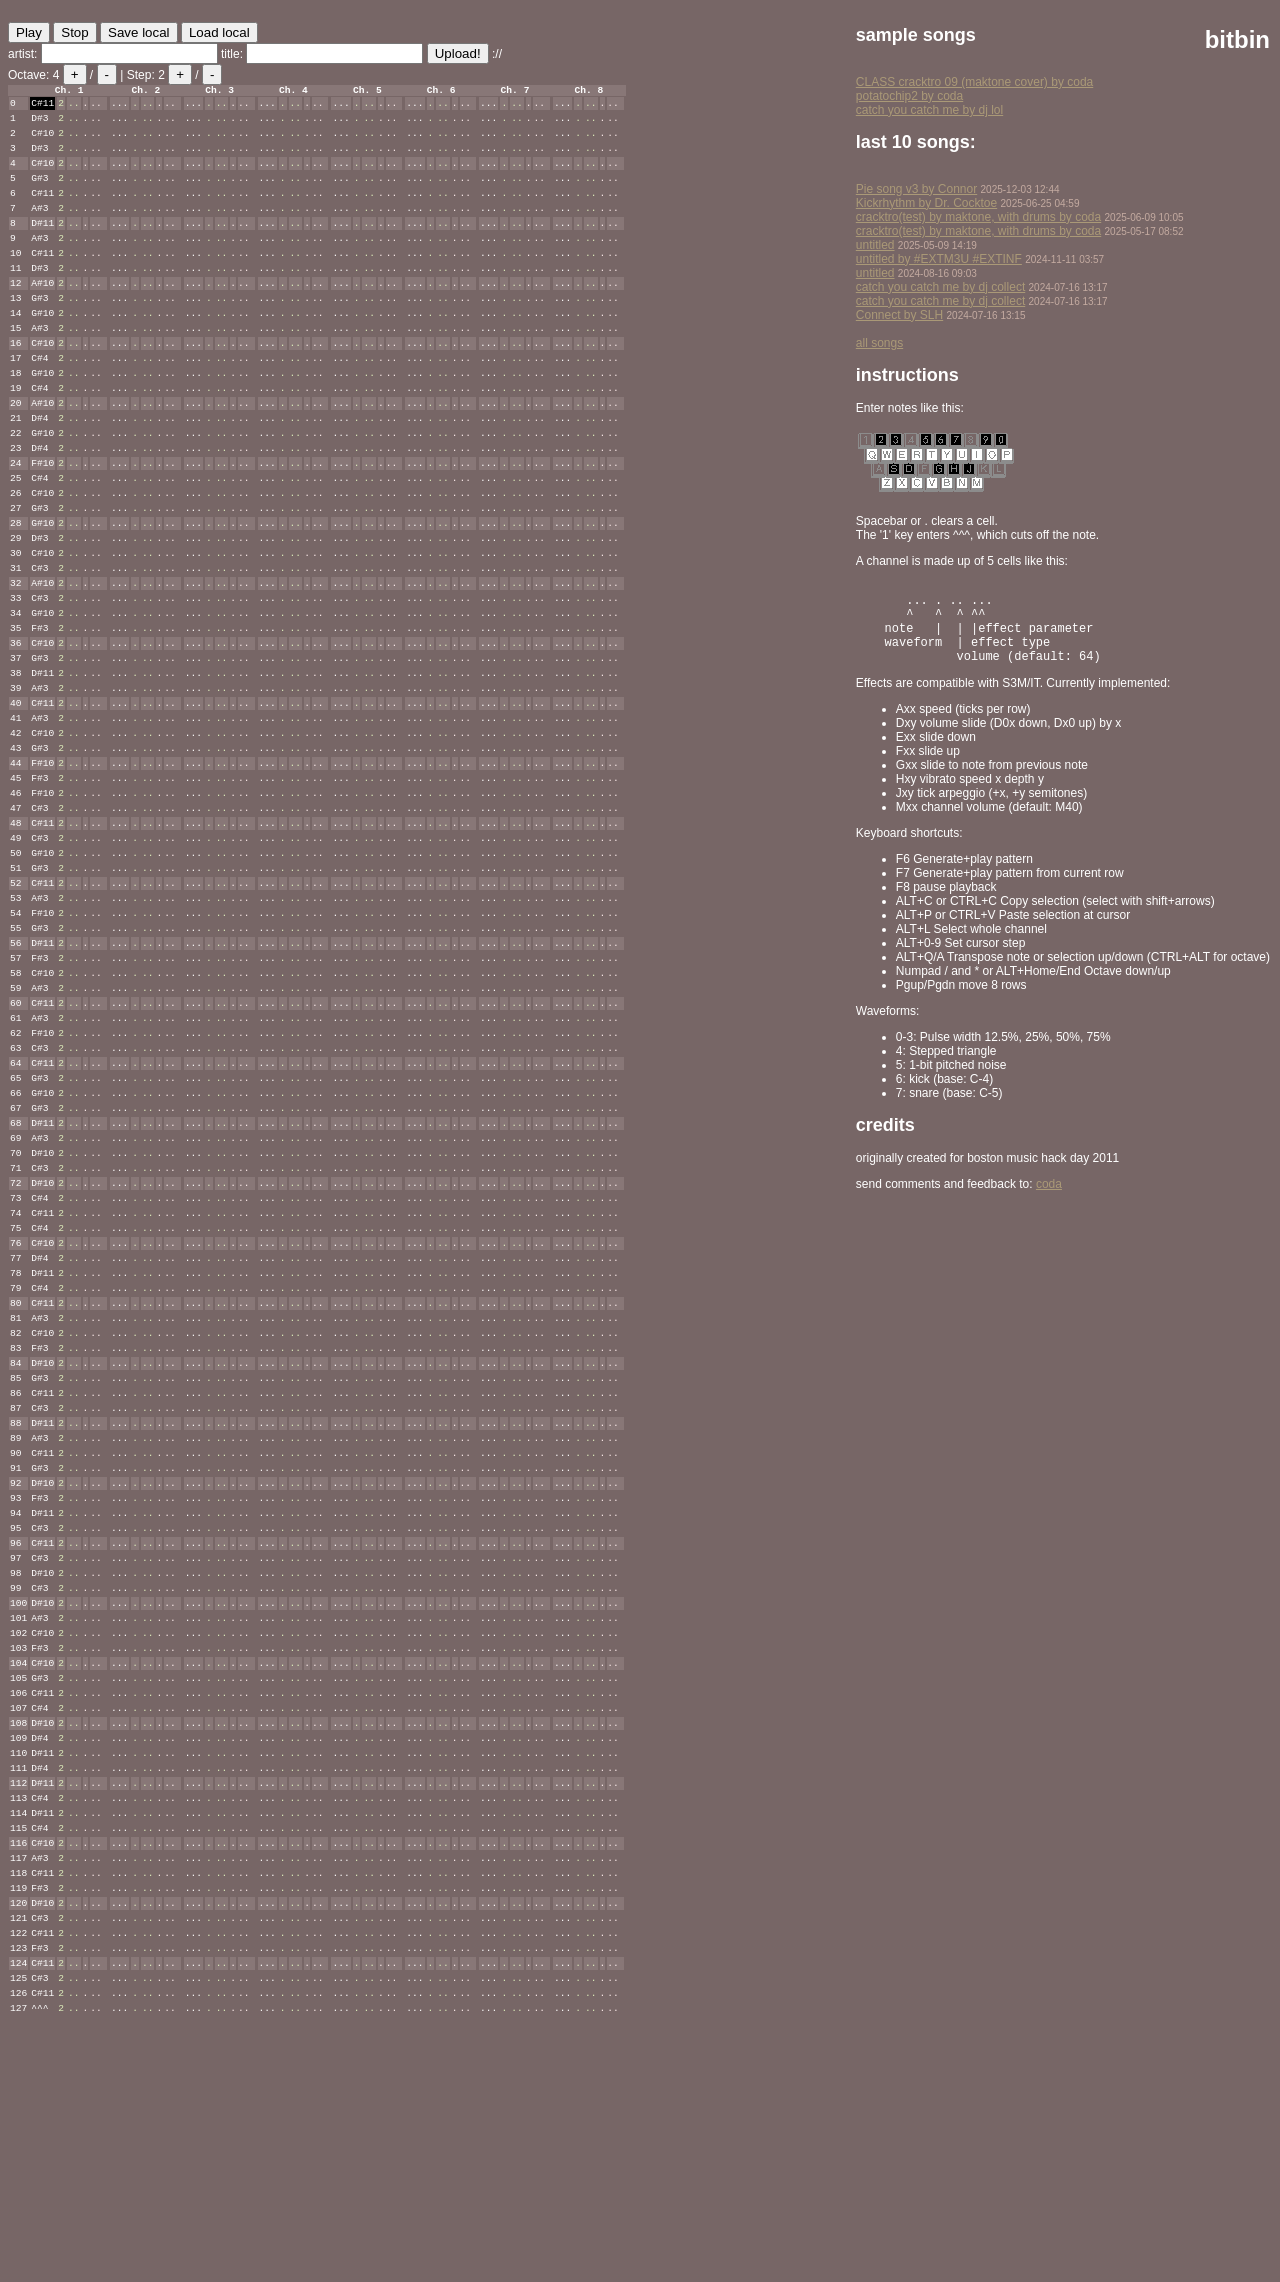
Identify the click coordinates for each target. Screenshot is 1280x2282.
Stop (74, 32)
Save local (139, 32)
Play (29, 32)
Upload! (458, 53)
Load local (219, 32)
